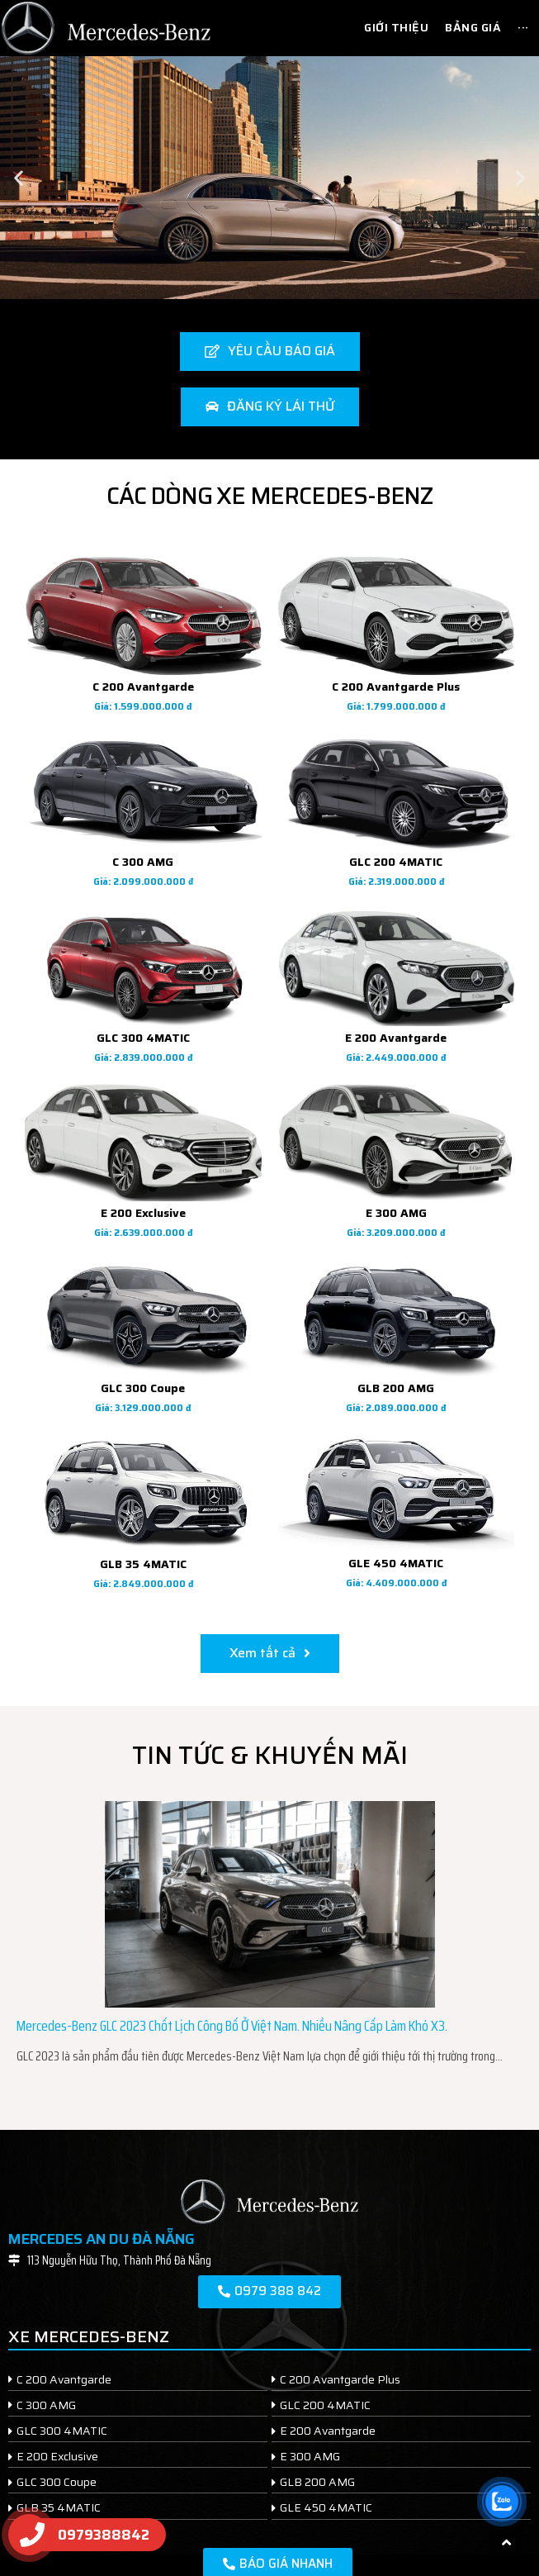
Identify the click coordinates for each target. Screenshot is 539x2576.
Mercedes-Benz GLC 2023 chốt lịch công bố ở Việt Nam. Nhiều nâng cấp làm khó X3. (232, 2025)
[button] (18, 177)
